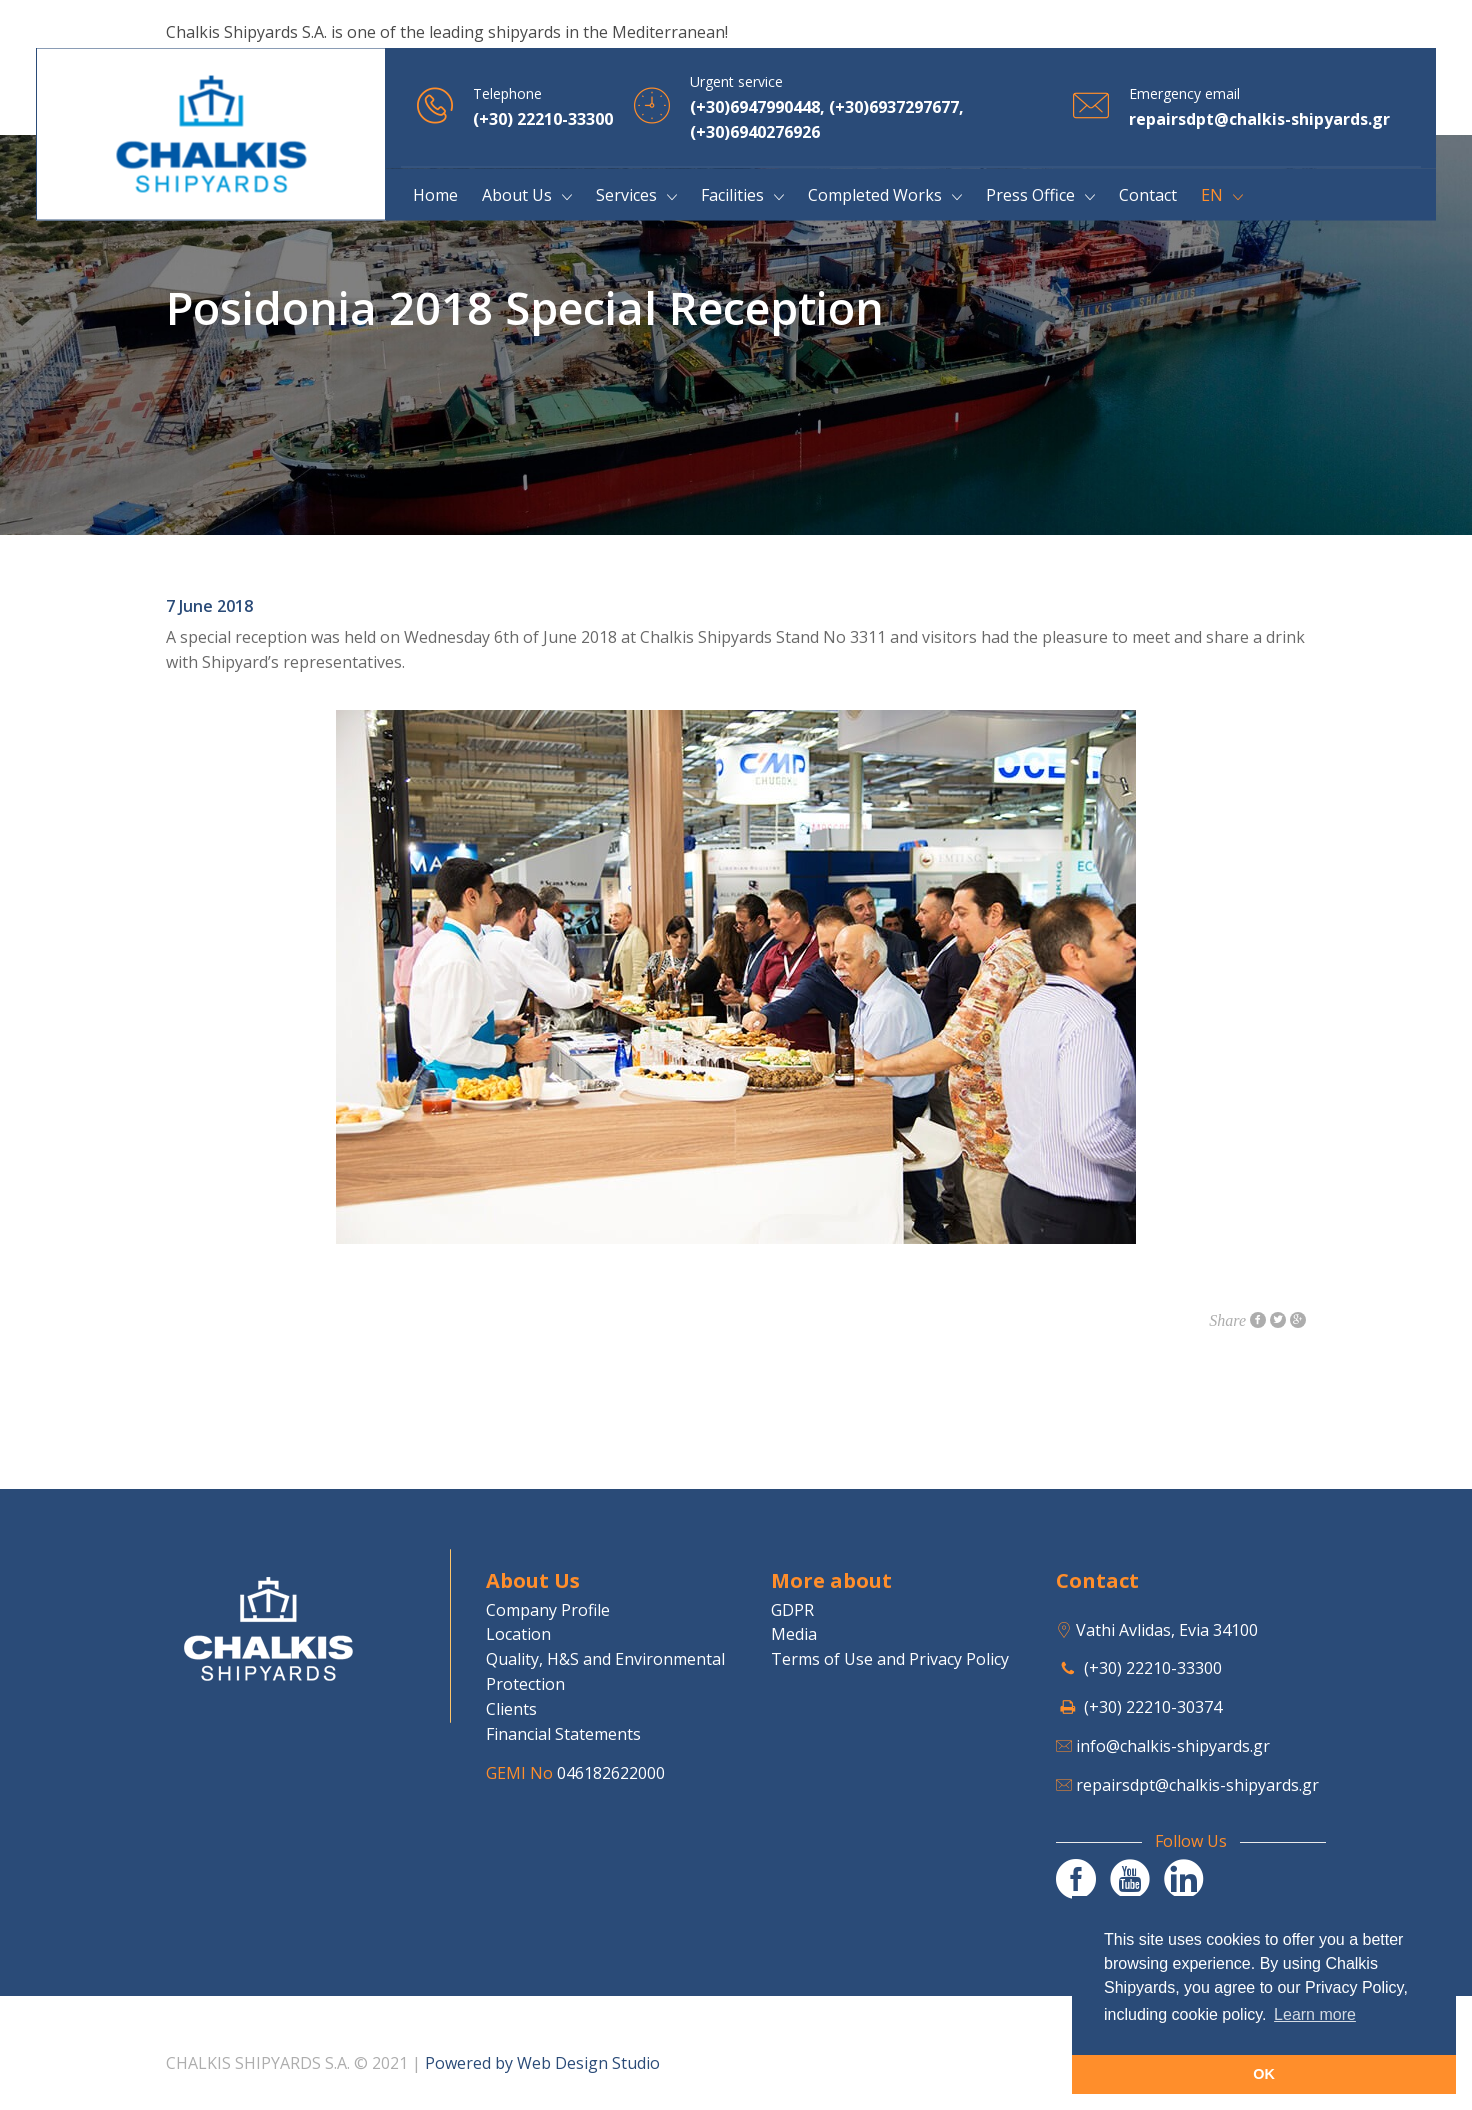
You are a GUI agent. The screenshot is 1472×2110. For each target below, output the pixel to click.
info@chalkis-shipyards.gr (1173, 1746)
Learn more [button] (1315, 2014)
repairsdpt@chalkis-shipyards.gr (1197, 1785)
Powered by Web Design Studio (542, 2063)
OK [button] (1264, 2074)
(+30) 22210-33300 (1153, 1668)
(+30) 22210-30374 (1153, 1707)
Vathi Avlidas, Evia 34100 (1167, 1630)
